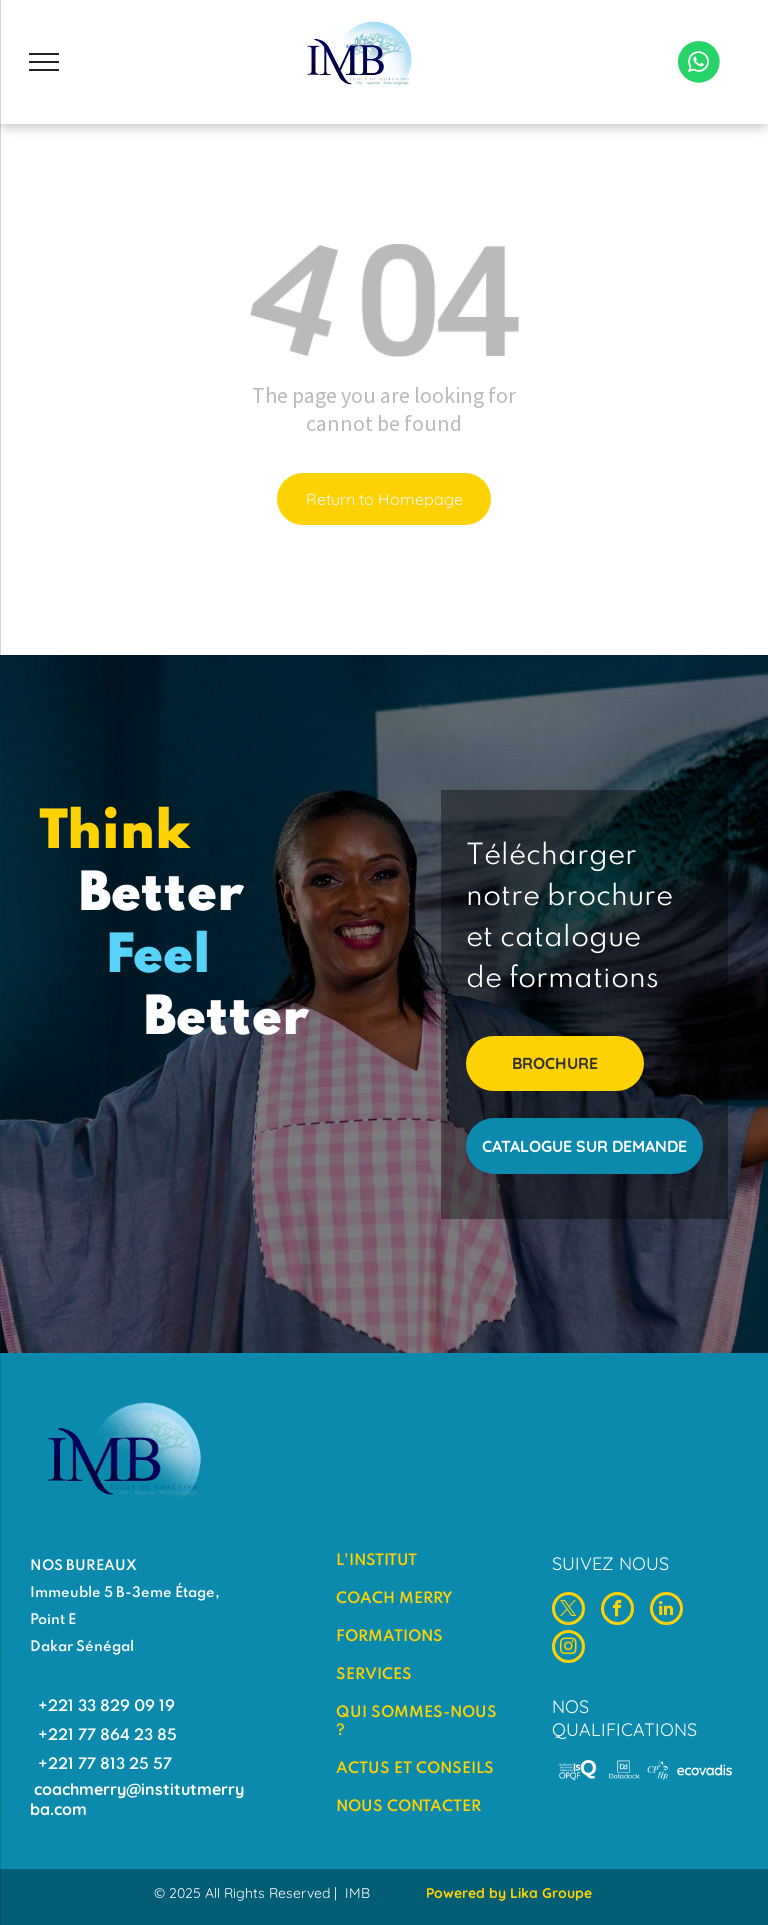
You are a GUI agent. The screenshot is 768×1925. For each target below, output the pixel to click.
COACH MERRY (394, 1599)
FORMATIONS (389, 1637)
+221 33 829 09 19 (106, 1707)
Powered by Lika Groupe (509, 1893)
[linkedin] (666, 1611)
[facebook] (617, 1611)
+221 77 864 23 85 (107, 1736)
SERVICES (374, 1675)
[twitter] (568, 1611)
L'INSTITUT (376, 1561)
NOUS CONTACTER (408, 1807)
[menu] (44, 62)
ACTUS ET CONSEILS (415, 1769)
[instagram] (568, 1649)
